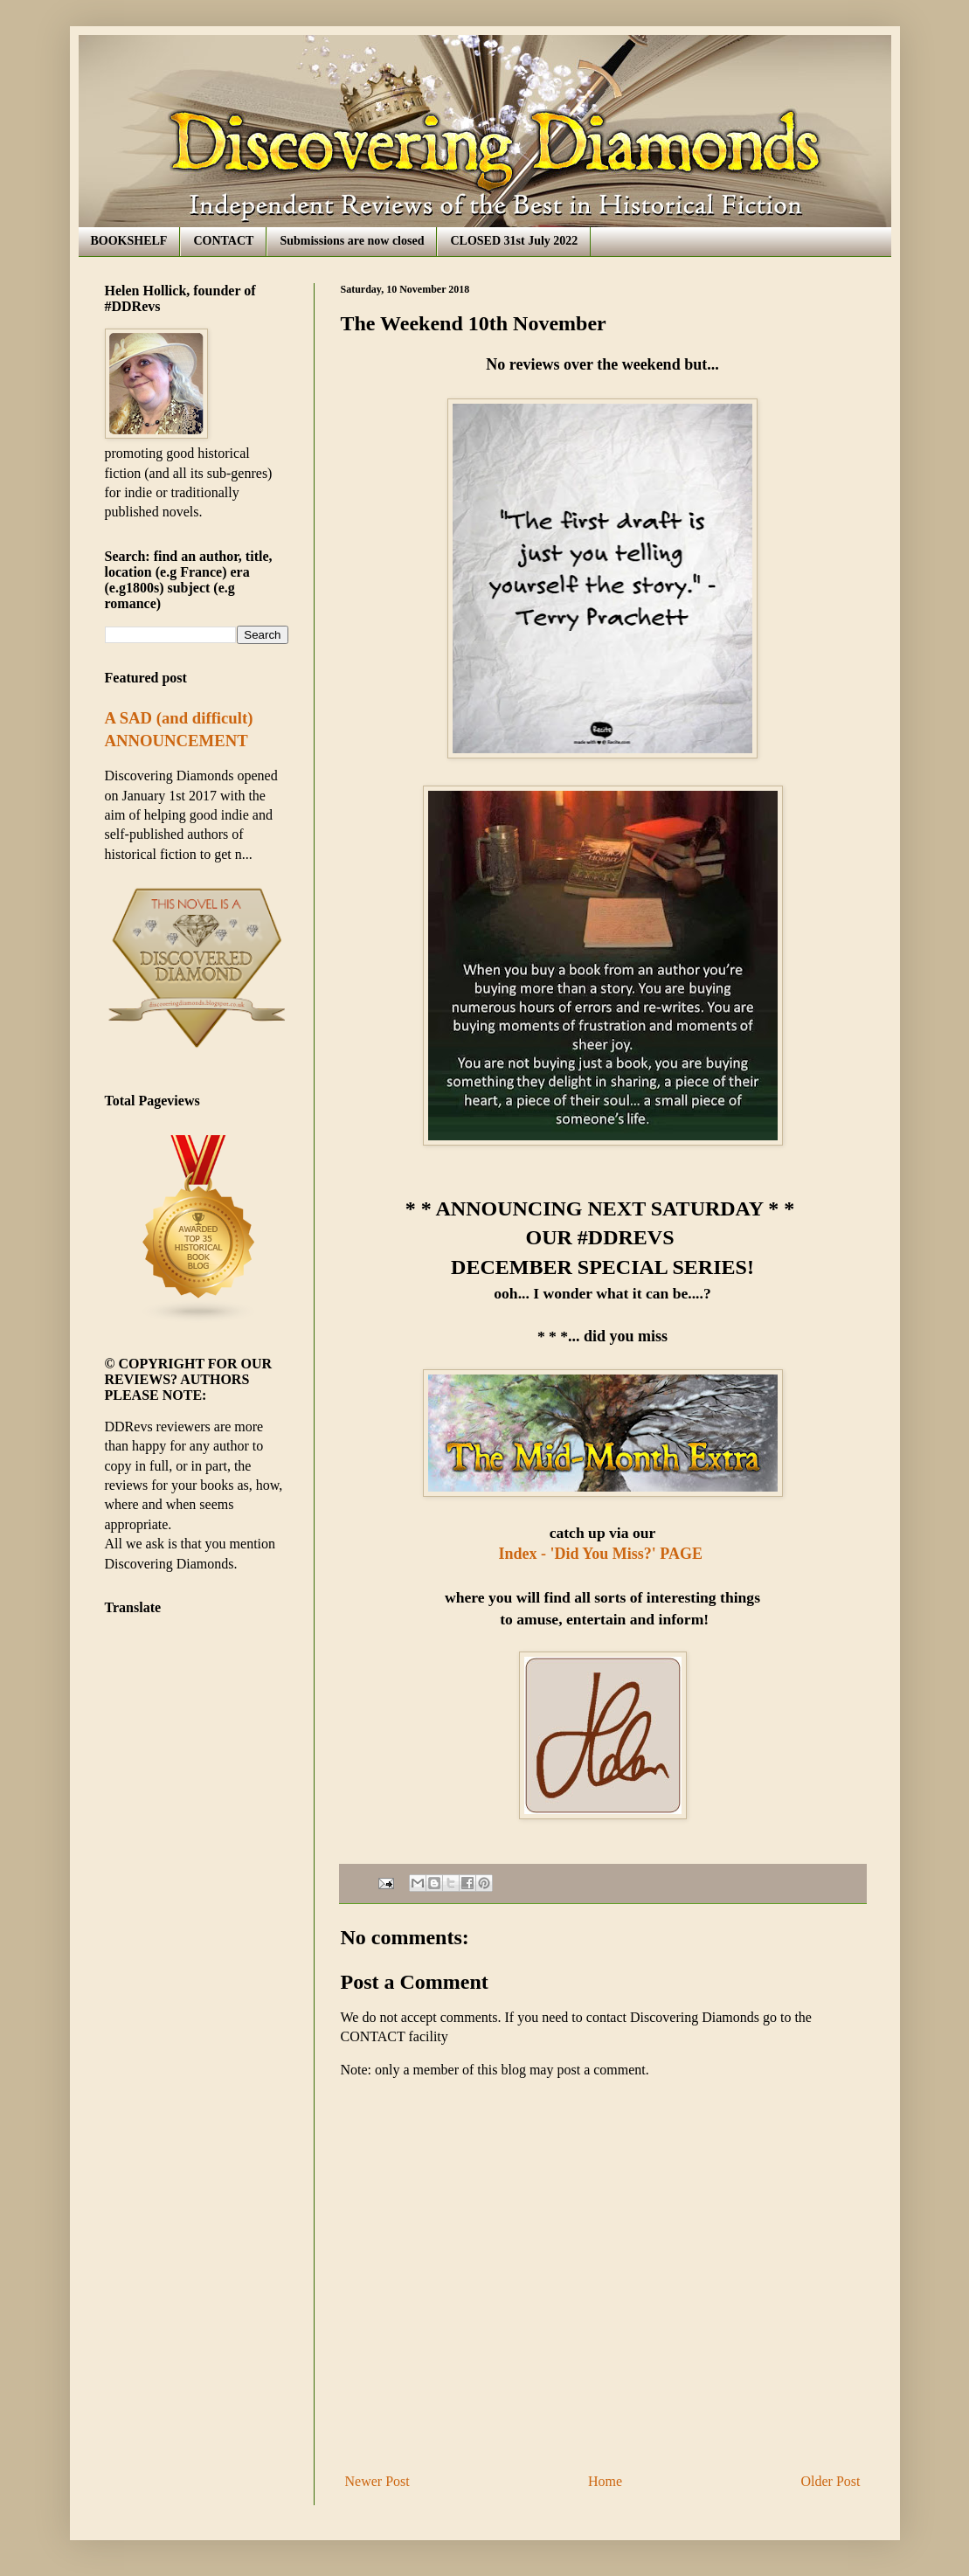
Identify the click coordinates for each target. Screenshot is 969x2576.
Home (605, 2481)
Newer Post (377, 2481)
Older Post (831, 2481)
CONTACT (223, 240)
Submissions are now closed (352, 240)
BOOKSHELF (129, 240)
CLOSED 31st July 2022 (514, 240)
